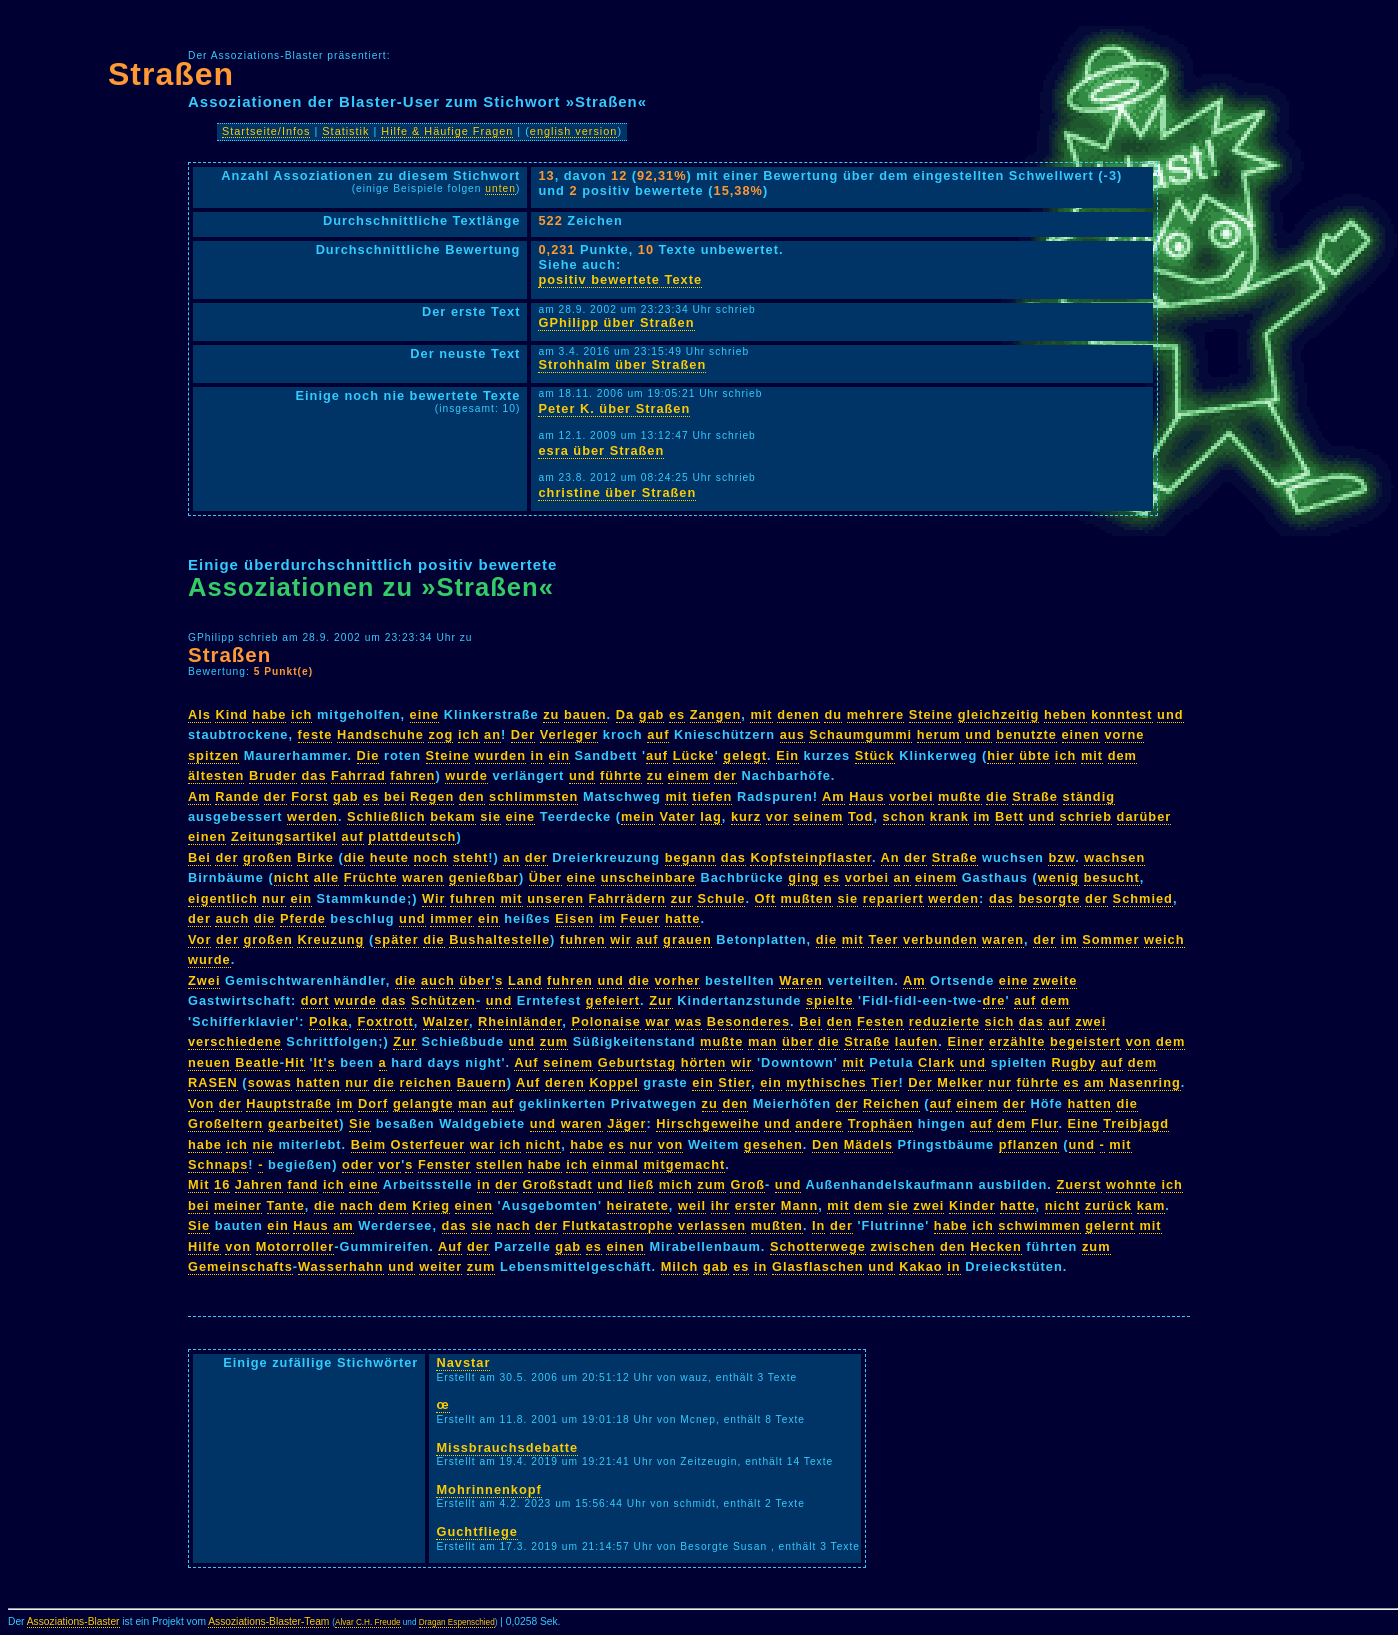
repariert (893, 898)
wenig (1058, 877)
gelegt (745, 755)
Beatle (257, 1062)
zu (551, 714)
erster (756, 1205)
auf (658, 734)
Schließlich (386, 816)
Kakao (920, 1266)
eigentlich (223, 898)
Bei (199, 857)
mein (638, 816)
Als (199, 714)
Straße (1035, 796)
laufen (917, 1041)
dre (994, 1000)
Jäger (626, 1123)
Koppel (613, 1082)
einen (1081, 734)
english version (574, 131)
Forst (309, 796)
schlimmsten (533, 796)
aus (792, 734)
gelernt (1110, 1225)
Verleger (569, 734)
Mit (198, 1184)
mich (676, 1184)
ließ (641, 1184)
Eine (1083, 1123)
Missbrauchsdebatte (507, 1447)
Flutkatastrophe (618, 1225)
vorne (1125, 734)
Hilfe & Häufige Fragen (447, 131)
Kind (231, 714)
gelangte (423, 1103)
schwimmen (1039, 1225)
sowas (270, 1082)
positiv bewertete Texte (620, 279)
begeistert (1085, 1041)
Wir (434, 898)
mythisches (826, 1082)
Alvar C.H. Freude (368, 1622)
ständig (1089, 796)
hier (1000, 755)
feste (315, 734)
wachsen (1114, 857)
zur (682, 898)
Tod (861, 816)
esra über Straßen (601, 450)
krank (949, 816)
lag (711, 816)
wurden (501, 755)
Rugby (1074, 1062)
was (688, 1021)
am (1094, 1082)
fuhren (473, 898)
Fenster (444, 1164)
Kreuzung (330, 939)
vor (777, 816)
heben (1065, 714)
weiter (440, 1266)
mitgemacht (684, 1164)
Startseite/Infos (266, 131)
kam (1151, 1205)
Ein (787, 755)
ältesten (216, 775)
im (982, 816)
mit (761, 714)
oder (358, 1164)
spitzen (213, 755)
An (890, 857)
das (313, 775)
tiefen (712, 796)
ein (560, 755)
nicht (292, 877)
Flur (1044, 1123)
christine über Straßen (617, 492)
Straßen (171, 74)
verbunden (940, 939)
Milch (680, 1266)
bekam (453, 816)
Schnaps (218, 1164)
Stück (875, 755)
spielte (830, 1000)
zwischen (902, 1246)
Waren (801, 980)
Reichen (891, 1103)
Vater (677, 816)
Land (525, 980)
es (677, 714)
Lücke (694, 755)
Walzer (446, 1021)
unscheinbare (648, 877)
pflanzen (1029, 1144)
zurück (1108, 1205)
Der (523, 734)
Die (368, 755)
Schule (721, 898)
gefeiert (613, 1000)
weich (1164, 939)
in (537, 755)
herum (939, 734)
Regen (432, 796)
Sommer (1110, 939)
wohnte (1131, 1184)
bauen (585, 714)
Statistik (345, 131)
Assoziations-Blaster (73, 1621)
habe (269, 714)
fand (302, 1184)
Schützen (443, 1000)
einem (689, 775)
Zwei (204, 980)
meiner (238, 1205)
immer (451, 918)
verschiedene (235, 1041)
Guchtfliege (476, 1531)
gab (652, 714)
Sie (360, 1123)
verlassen (712, 1225)
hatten (318, 1082)
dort (315, 1000)
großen (267, 857)
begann (691, 857)
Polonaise (605, 1021)
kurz (746, 816)
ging (803, 877)
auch (232, 918)
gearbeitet (303, 1123)
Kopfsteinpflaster (811, 857)
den (472, 796)
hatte (683, 918)
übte (1034, 755)
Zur (661, 1000)
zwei (1090, 1021)
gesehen (773, 1144)
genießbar (484, 877)
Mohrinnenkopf (488, 1489)
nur (274, 898)
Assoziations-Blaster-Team (268, 1621)
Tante (286, 1205)
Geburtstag (637, 1062)
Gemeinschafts (240, 1266)
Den (825, 1144)
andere (819, 1123)
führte (621, 775)
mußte (959, 796)
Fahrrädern (628, 898)
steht (471, 857)
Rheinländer (520, 1021)
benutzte (1026, 734)
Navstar (463, 1362)
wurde (466, 775)
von (1139, 1041)
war (657, 1021)
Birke (315, 857)
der (725, 775)
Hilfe (204, 1246)
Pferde (303, 918)
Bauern (482, 1082)
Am (199, 796)
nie (264, 1144)
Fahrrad (358, 775)
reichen (426, 1082)
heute (389, 857)
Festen (880, 1021)
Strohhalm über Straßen (622, 364)
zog (440, 734)
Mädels (868, 1144)
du (833, 714)
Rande (237, 796)
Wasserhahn (341, 1266)
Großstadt (558, 1184)
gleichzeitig (999, 714)
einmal (615, 1164)
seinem (818, 816)
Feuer (640, 918)
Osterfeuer (428, 1144)
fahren (412, 775)
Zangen (716, 714)
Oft (765, 898)
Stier (734, 1082)
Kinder (972, 1205)
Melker (960, 1082)
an (492, 734)
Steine (931, 714)
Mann (799, 1205)
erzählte (1017, 1041)
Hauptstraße (289, 1103)
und (1170, 714)
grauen (687, 939)
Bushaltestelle (499, 939)
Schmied (1143, 898)
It (319, 1062)
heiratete (638, 1205)
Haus (866, 796)
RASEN (213, 1082)
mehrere (876, 714)
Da (625, 714)
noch (431, 857)
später (396, 939)
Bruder (273, 775)
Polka (328, 1021)
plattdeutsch (412, 836)
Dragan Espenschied (457, 1622)
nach (357, 1205)
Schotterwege (818, 1246)
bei (395, 796)
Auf (526, 1062)
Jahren (259, 1184)
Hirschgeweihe (707, 1123)
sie (490, 816)
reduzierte (944, 1021)
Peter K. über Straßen (614, 408)
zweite (1055, 980)
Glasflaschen (818, 1266)
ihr (720, 1205)
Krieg (431, 1205)
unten (500, 188)
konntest (1121, 714)
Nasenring (1145, 1082)
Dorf (373, 1103)
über (475, 980)
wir (621, 939)
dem (1122, 755)
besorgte (1050, 898)
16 (222, 1184)
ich (302, 714)
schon (904, 816)
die (997, 796)
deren (565, 1082)
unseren (555, 898)
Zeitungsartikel (284, 836)
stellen (500, 1164)
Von (201, 1103)
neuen (209, 1062)
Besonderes (748, 1021)
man (762, 1041)
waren (423, 877)
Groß (747, 1184)
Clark (936, 1062)
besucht (1112, 877)
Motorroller (295, 1246)
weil (692, 1205)
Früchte (371, 877)
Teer (883, 939)
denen (798, 714)
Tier (884, 1082)
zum (554, 1041)
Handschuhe (380, 734)
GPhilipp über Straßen (616, 322)
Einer (965, 1041)
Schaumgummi (860, 734)
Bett (1009, 816)
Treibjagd (1136, 1123)
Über (545, 877)
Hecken (996, 1246)
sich (1000, 1021)
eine (425, 714)
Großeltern (225, 1123)
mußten (807, 898)
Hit (295, 1062)
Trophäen (881, 1123)
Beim (368, 1144)
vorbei (911, 796)
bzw (1061, 857)
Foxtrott (385, 1021)
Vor (199, 939)
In (818, 1225)
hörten (704, 1062)
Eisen (574, 918)
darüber (1144, 816)
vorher (678, 980)
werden (312, 816)
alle (326, 877)
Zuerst (1078, 1184)
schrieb (1086, 816)
